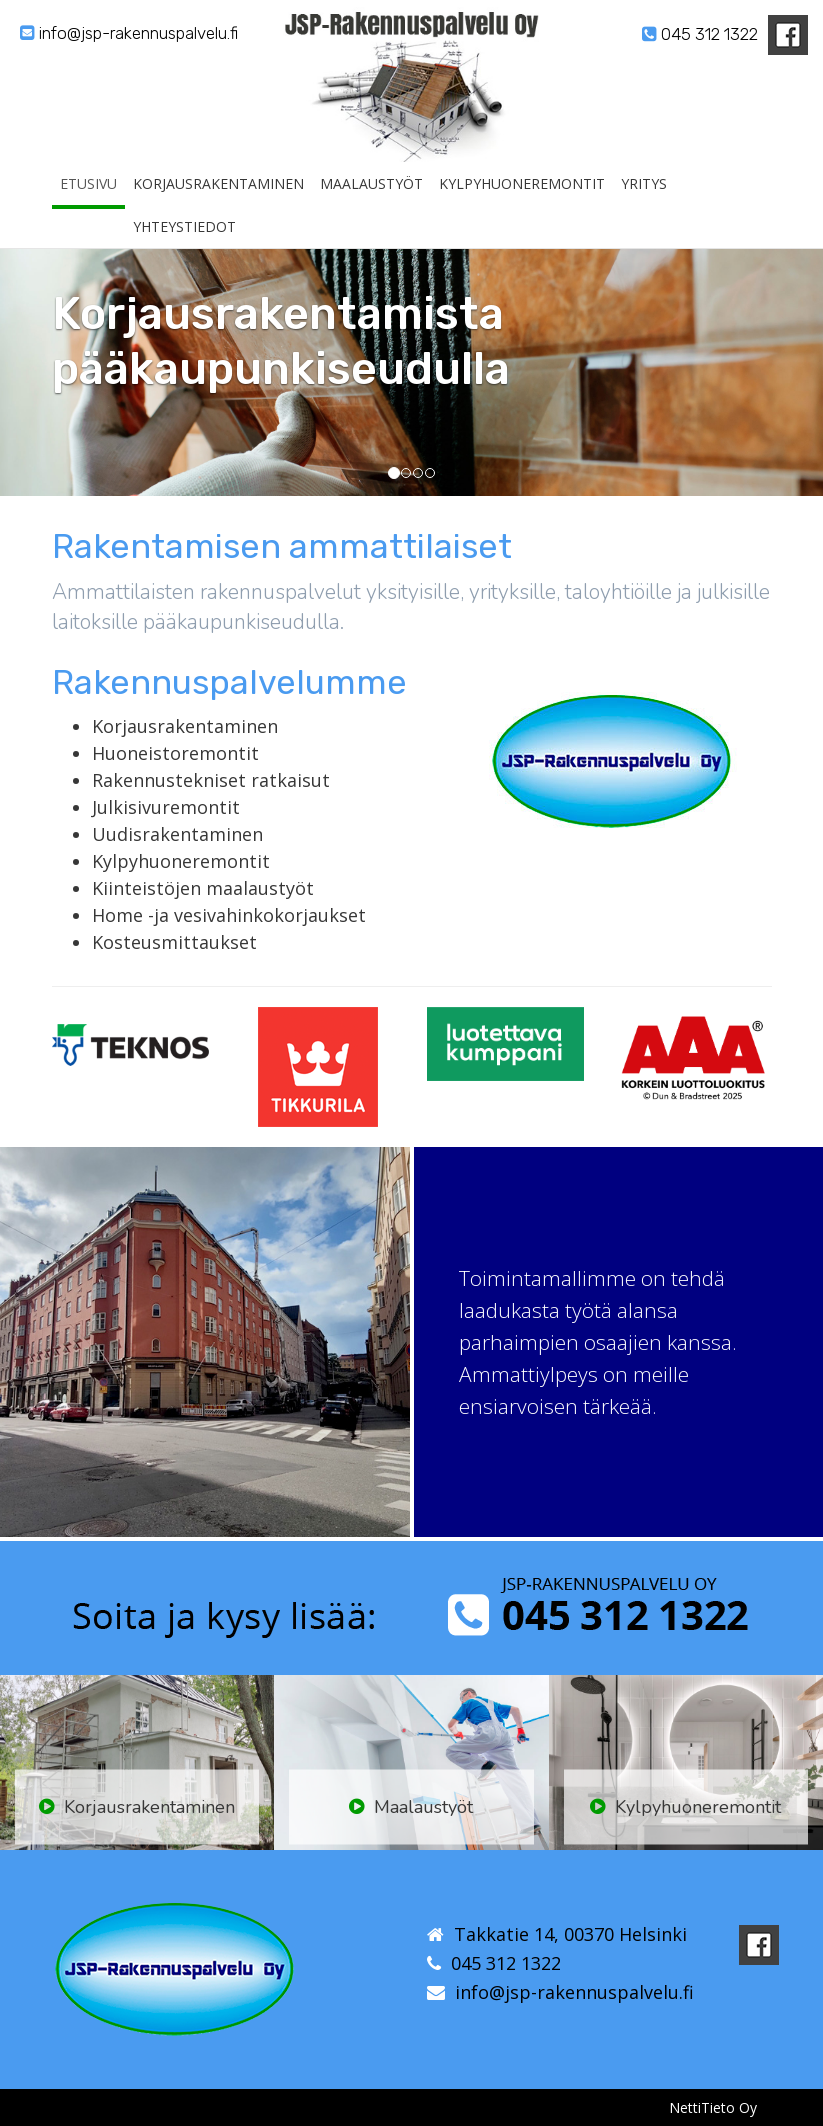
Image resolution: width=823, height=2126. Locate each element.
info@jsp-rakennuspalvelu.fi (129, 33)
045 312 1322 (700, 34)
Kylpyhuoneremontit (522, 207)
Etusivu (88, 207)
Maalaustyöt (371, 207)
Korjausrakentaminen (218, 207)
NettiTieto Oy (713, 2107)
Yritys (644, 207)
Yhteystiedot (184, 250)
